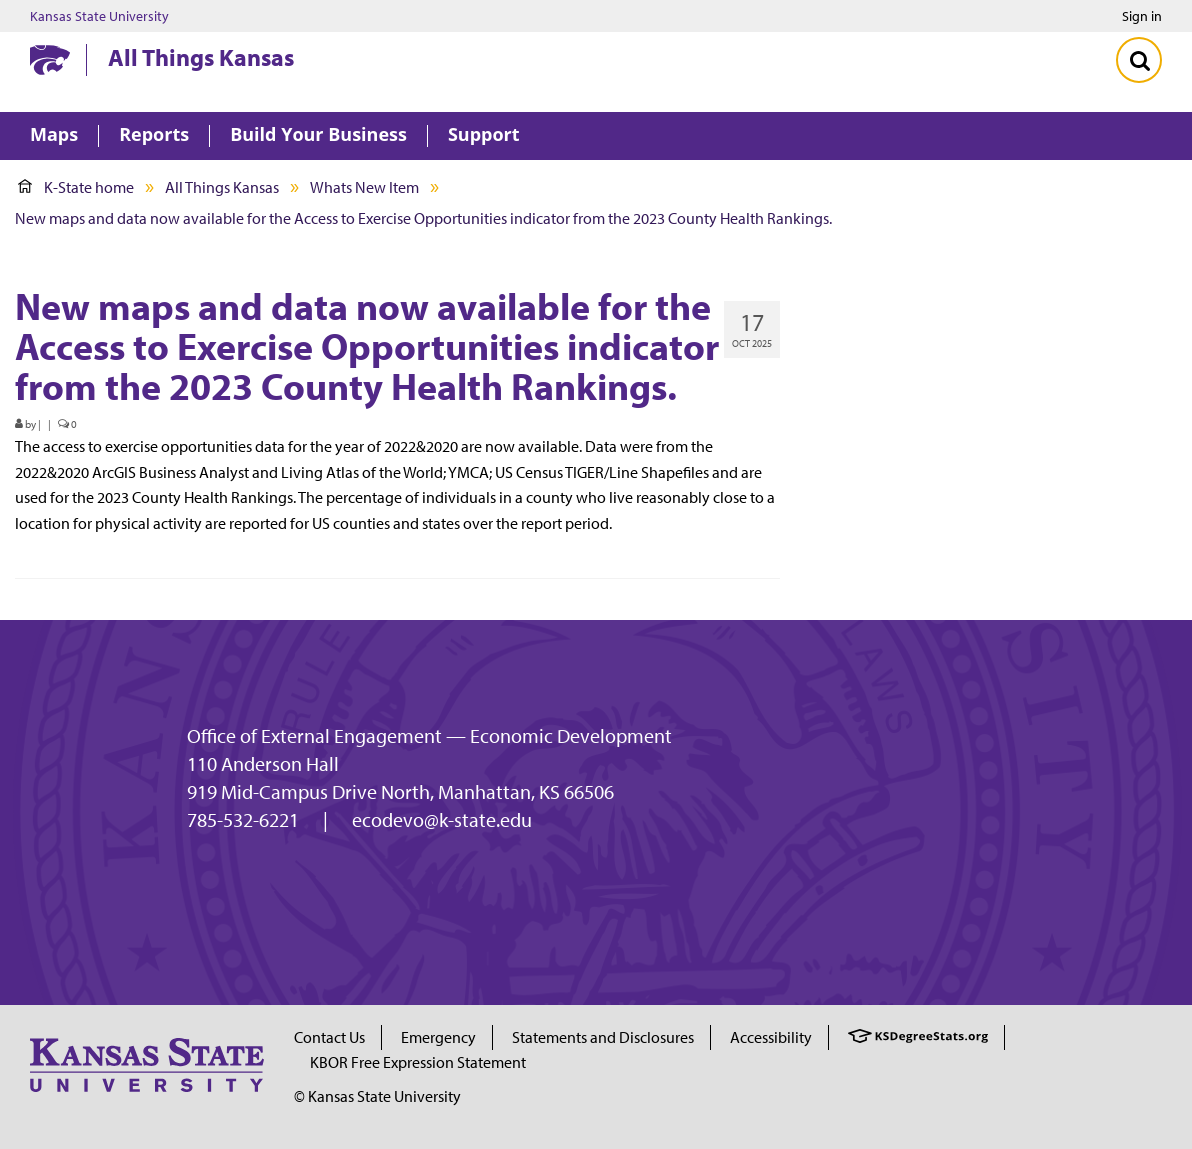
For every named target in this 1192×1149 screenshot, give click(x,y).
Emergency (438, 1037)
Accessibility (771, 1037)
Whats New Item (364, 187)
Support (484, 135)
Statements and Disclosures (603, 1037)
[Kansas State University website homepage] (50, 60)
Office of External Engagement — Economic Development (429, 736)
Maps (54, 135)
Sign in (1142, 16)
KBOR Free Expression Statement (418, 1062)
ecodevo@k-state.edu (442, 820)
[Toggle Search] (1139, 60)
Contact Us (329, 1037)
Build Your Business (318, 135)
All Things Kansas (201, 57)
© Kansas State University (377, 1096)
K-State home (76, 187)
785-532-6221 (243, 820)
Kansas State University (99, 16)
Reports (154, 135)
